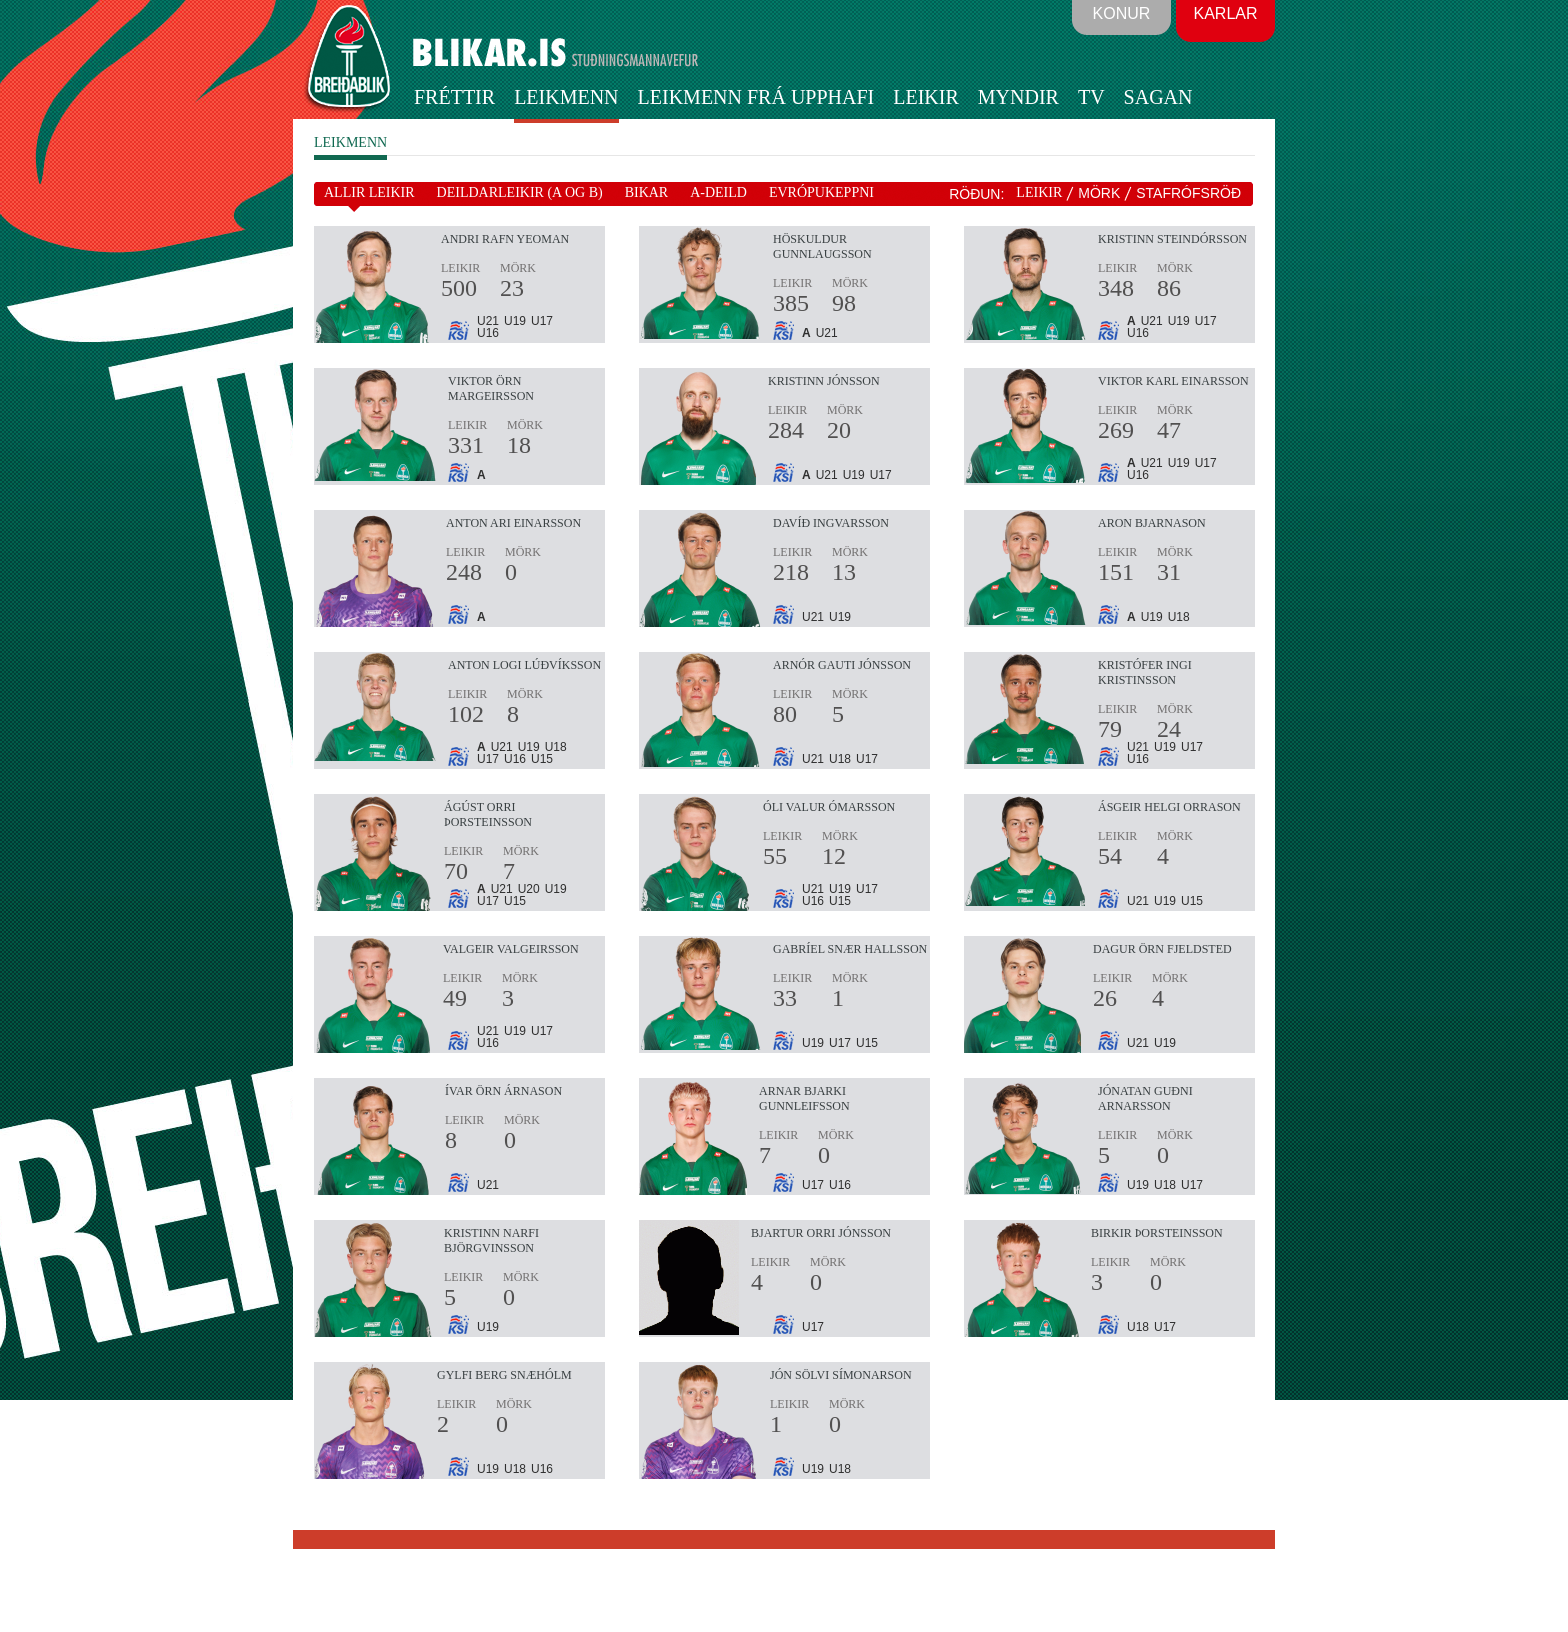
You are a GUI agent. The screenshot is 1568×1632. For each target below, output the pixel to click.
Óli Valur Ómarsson (829, 807)
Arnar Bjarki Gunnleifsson (804, 1098)
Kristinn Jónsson (824, 381)
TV (1091, 97)
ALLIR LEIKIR (369, 192)
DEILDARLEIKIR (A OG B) (520, 192)
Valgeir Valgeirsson (511, 949)
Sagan (1158, 97)
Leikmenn (566, 97)
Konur (1122, 13)
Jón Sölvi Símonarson (841, 1375)
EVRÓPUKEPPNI (821, 192)
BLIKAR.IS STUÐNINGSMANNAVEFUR (517, 59)
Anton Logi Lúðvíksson (524, 665)
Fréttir (454, 97)
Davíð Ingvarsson (831, 523)
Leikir (926, 97)
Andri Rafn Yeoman (505, 239)
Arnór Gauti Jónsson (842, 665)
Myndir (1018, 97)
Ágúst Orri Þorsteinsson (488, 814)
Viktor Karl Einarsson (1173, 381)
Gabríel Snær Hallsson (850, 949)
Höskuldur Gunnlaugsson (822, 246)
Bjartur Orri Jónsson (821, 1233)
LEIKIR (1039, 192)
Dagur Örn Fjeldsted (1162, 949)
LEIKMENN (350, 142)
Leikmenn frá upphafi (756, 97)
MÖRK (1099, 193)
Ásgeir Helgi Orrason (1169, 807)
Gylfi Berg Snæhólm (504, 1375)
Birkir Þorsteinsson (1157, 1233)
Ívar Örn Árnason (503, 1091)
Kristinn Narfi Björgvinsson (491, 1240)
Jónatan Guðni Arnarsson (1145, 1098)
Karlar (1225, 13)
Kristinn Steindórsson (1172, 239)
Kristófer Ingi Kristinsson (1145, 672)
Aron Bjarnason (1152, 523)
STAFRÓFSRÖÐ (1188, 193)
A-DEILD (718, 192)
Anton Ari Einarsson (513, 523)
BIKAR (647, 192)
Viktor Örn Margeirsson (491, 388)
